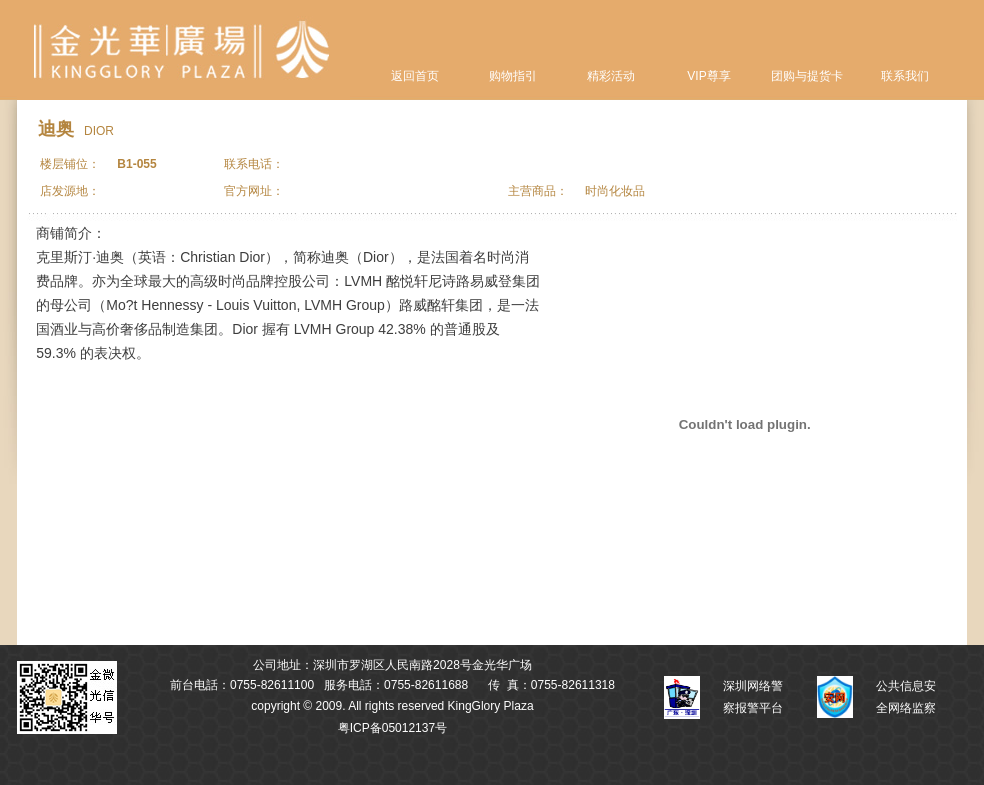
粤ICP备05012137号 (392, 728)
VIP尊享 (708, 76)
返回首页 (415, 76)
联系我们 (905, 76)
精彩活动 (611, 76)
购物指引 (513, 76)
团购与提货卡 (807, 76)
